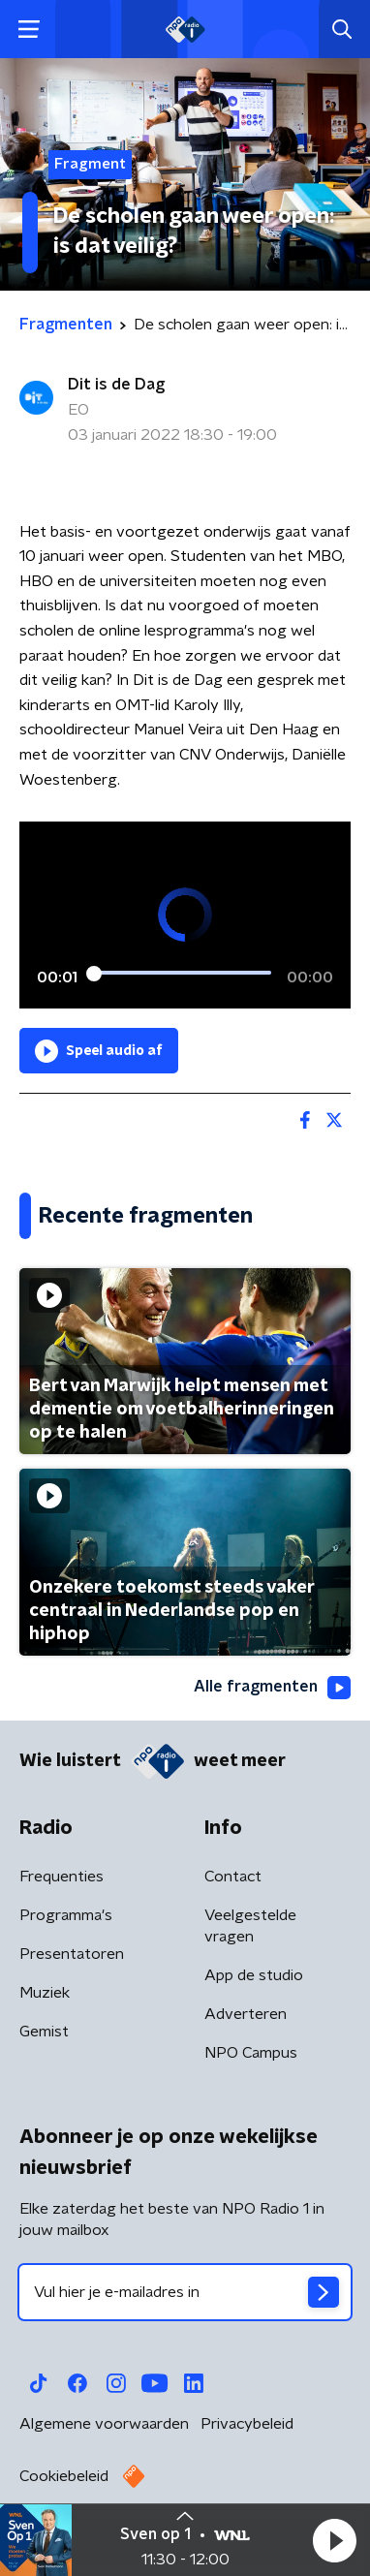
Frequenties (61, 1876)
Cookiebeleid (63, 2476)
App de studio (253, 1975)
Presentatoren (71, 1954)
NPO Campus (250, 2053)
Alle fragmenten (272, 1687)
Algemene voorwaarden (104, 2424)
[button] (334, 2540)
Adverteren (245, 2014)
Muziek (44, 1993)
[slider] (182, 973)
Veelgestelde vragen (250, 1926)
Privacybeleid (246, 2424)
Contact (233, 1876)
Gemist (44, 2031)
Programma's (65, 1915)
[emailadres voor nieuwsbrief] (185, 2292)
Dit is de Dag (116, 384)
